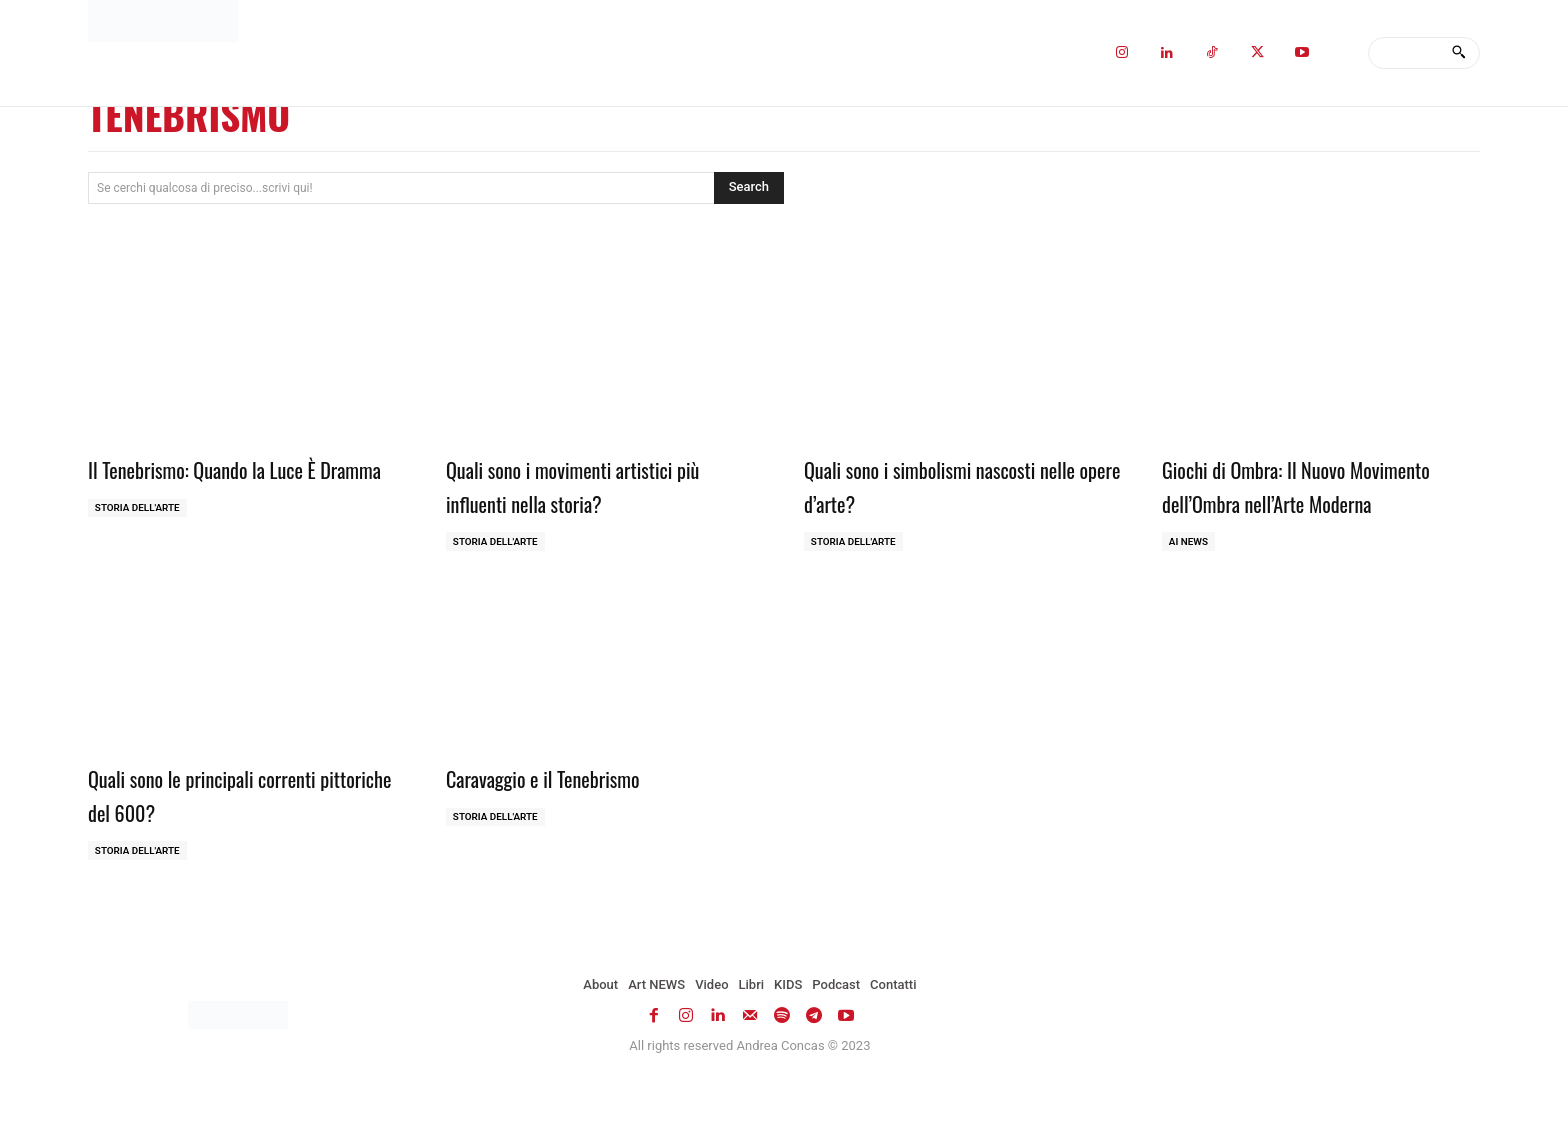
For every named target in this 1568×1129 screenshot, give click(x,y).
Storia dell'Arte (138, 541)
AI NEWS (1189, 575)
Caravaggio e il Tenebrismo (561, 811)
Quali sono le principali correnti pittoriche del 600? (224, 828)
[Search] (1458, 53)
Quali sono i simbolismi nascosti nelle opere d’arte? (942, 485)
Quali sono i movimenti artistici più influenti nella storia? (597, 485)
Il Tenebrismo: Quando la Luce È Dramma (224, 485)
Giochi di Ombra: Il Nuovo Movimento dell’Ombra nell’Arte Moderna (1297, 501)
